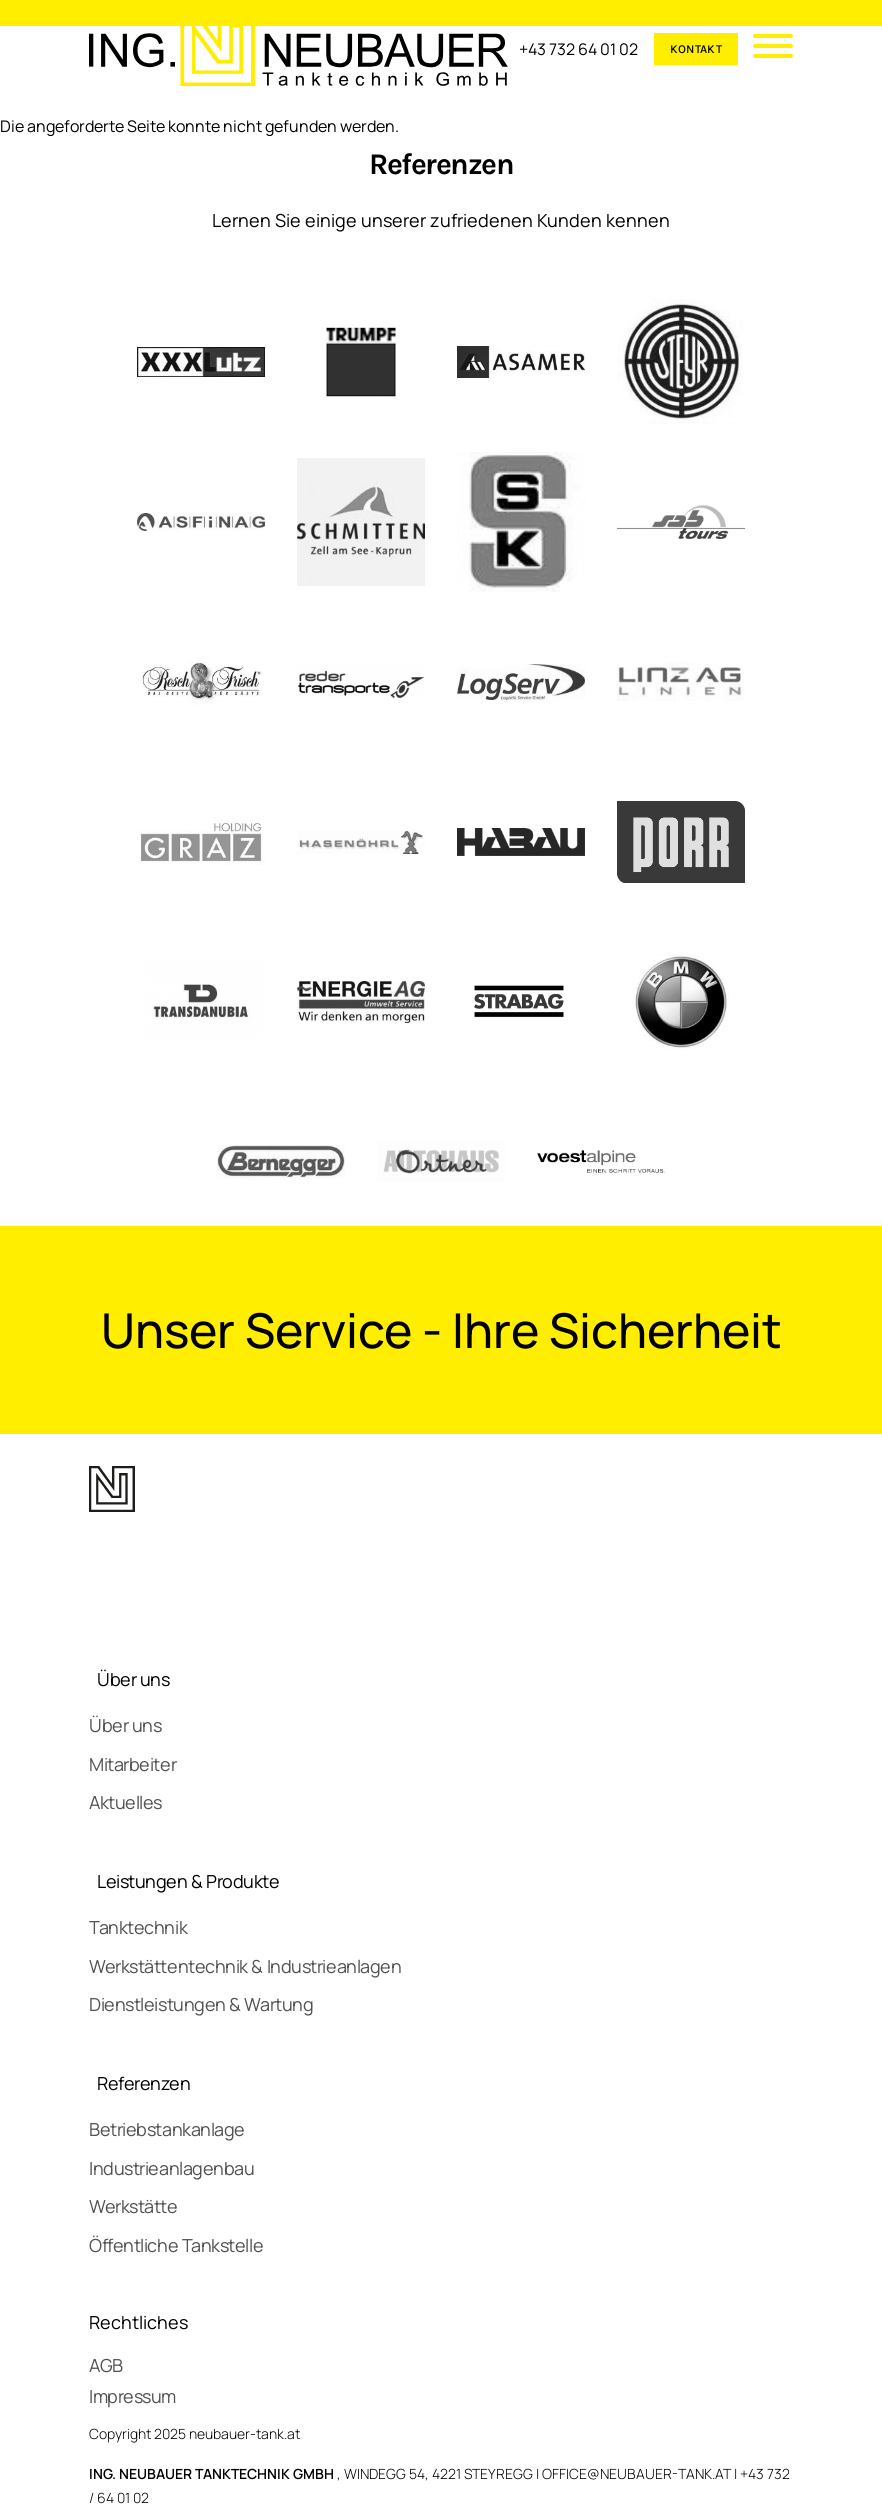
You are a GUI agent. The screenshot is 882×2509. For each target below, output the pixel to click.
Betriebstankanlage (167, 2129)
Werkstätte (133, 2206)
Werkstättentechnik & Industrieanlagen (245, 1966)
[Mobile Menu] (765, 49)
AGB (106, 2365)
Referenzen (144, 2083)
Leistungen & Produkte (188, 1881)
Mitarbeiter (132, 1764)
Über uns (133, 1679)
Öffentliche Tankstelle (176, 2245)
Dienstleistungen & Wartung (201, 2004)
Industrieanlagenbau (171, 2168)
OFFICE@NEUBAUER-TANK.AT (636, 2473)
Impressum (132, 2396)
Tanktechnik (138, 1927)
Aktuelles (125, 1802)
